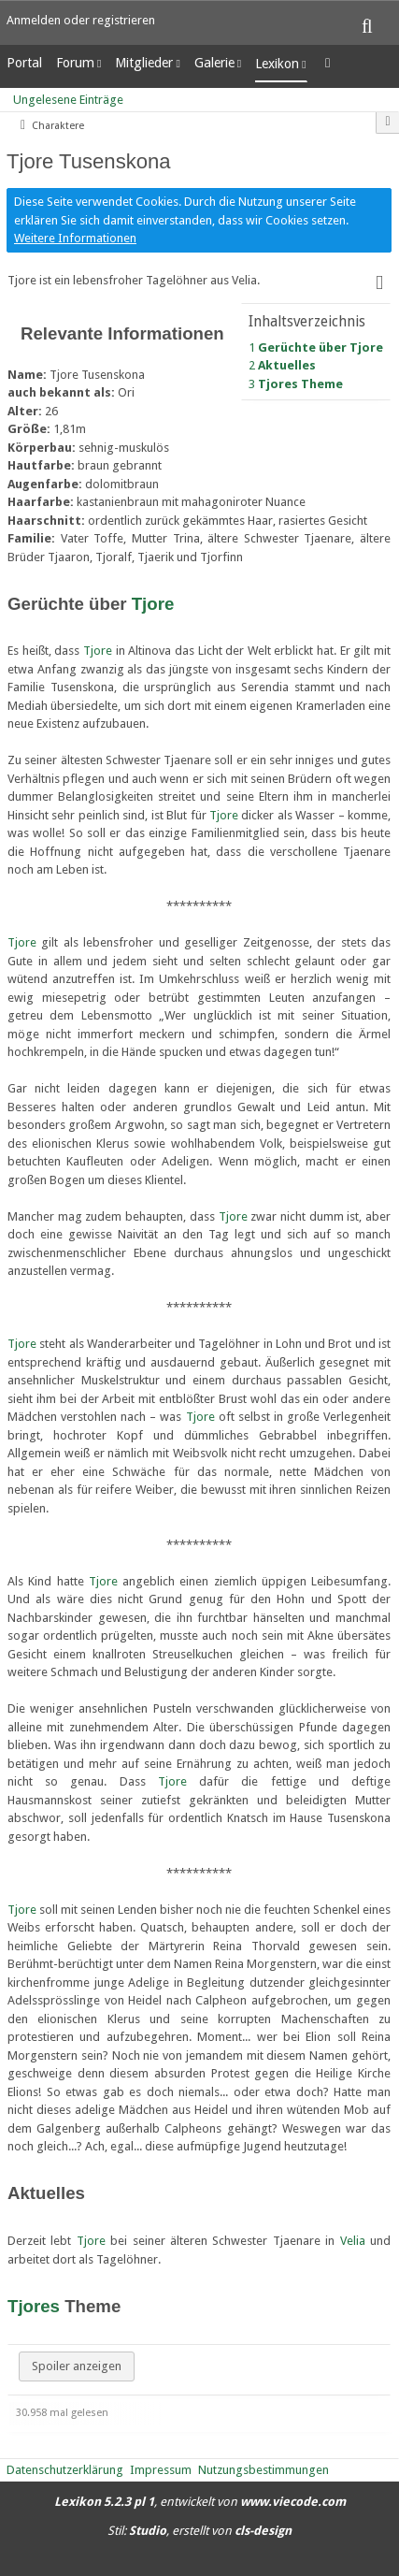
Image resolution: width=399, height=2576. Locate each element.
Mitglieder (144, 62)
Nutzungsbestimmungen (263, 2470)
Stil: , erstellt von (199, 2531)
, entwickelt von (200, 2502)
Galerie (214, 62)
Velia (352, 2241)
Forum (75, 62)
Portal (24, 62)
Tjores (33, 2306)
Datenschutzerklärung (65, 2470)
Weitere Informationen (75, 238)
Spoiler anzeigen (76, 2366)
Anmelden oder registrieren (81, 20)
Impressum (161, 2470)
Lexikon (277, 63)
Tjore (153, 604)
